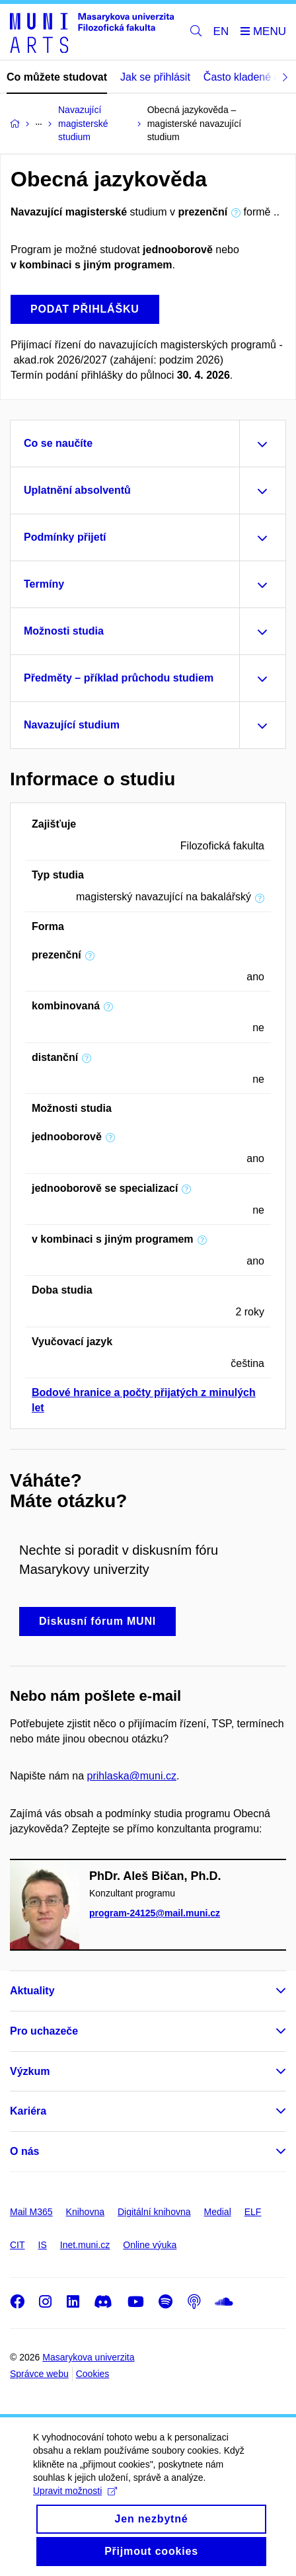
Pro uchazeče (44, 2031)
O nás (24, 2151)
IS (42, 2245)
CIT (17, 2245)
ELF (253, 2211)
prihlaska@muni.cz (131, 1775)
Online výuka (149, 2245)
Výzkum (30, 2071)
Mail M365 (31, 2211)
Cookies (93, 2373)
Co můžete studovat (57, 77)
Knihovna (85, 2211)
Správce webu (39, 2373)
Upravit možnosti (75, 2507)
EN (221, 31)
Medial (217, 2211)
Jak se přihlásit (155, 77)
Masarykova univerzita (88, 2357)
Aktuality (32, 1990)
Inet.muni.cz (85, 2245)
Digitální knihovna (154, 2211)
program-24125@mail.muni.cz (154, 1913)
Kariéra (28, 2111)
